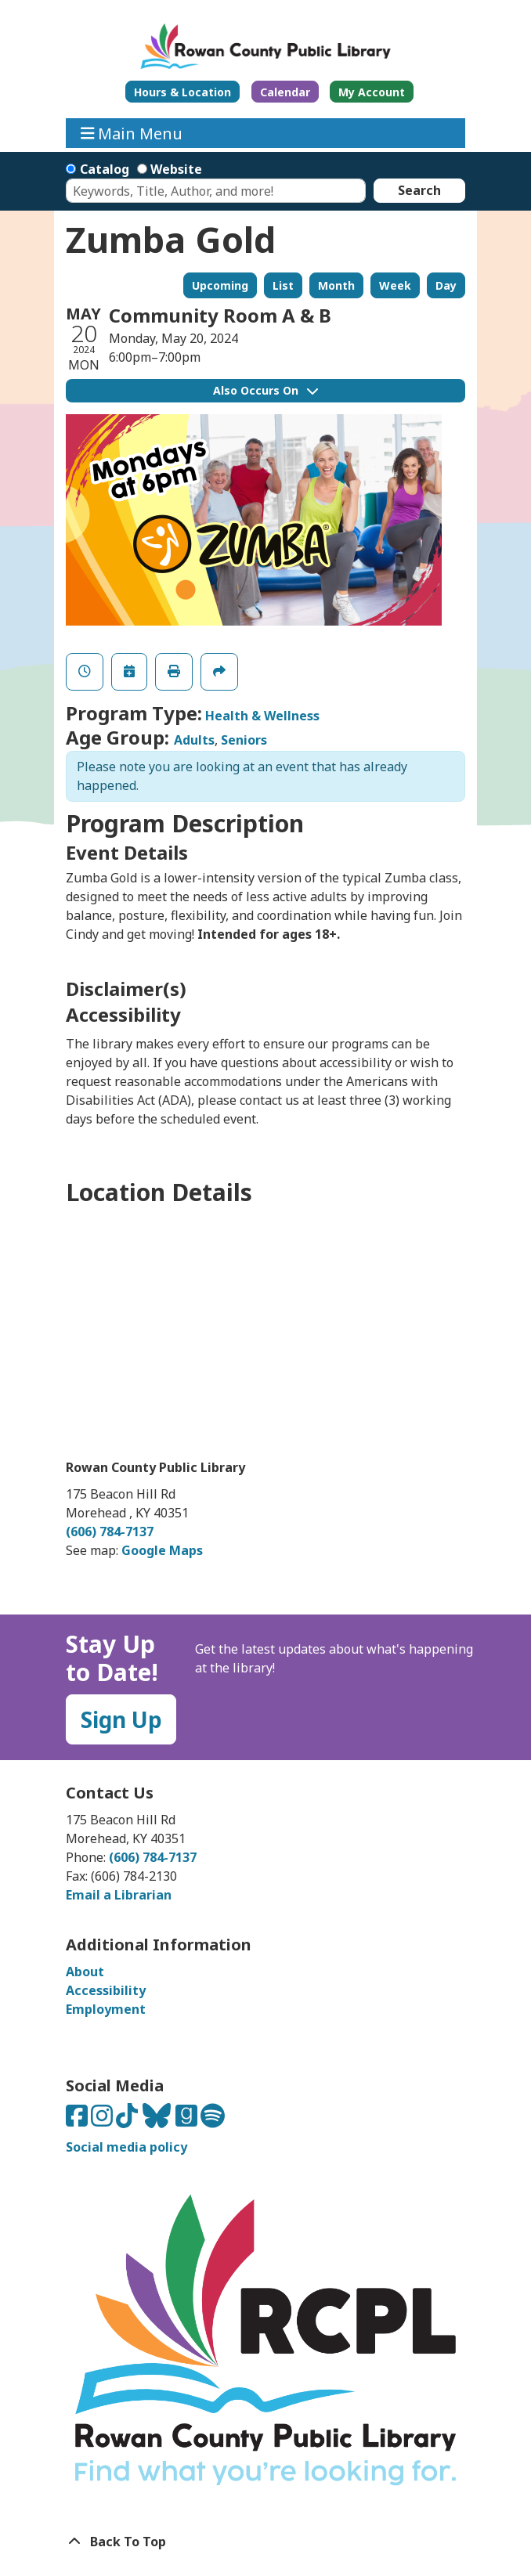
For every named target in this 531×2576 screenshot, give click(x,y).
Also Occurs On (265, 390)
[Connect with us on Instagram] (103, 2120)
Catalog (104, 169)
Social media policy (126, 2147)
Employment (106, 2009)
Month (336, 285)
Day (446, 285)
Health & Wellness (262, 715)
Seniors (244, 740)
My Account (371, 92)
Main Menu (132, 132)
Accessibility (106, 1990)
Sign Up (121, 1719)
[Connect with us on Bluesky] (158, 2120)
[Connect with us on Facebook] (78, 2120)
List (283, 285)
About (85, 1971)
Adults (194, 740)
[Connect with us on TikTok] (128, 2120)
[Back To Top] (265, 2541)
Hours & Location (182, 92)
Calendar (285, 92)
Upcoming (220, 285)
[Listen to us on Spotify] (212, 2120)
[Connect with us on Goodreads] (187, 2120)
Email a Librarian (119, 1894)
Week (395, 285)
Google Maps (162, 1550)
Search (419, 190)
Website (176, 169)
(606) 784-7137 (110, 1531)
